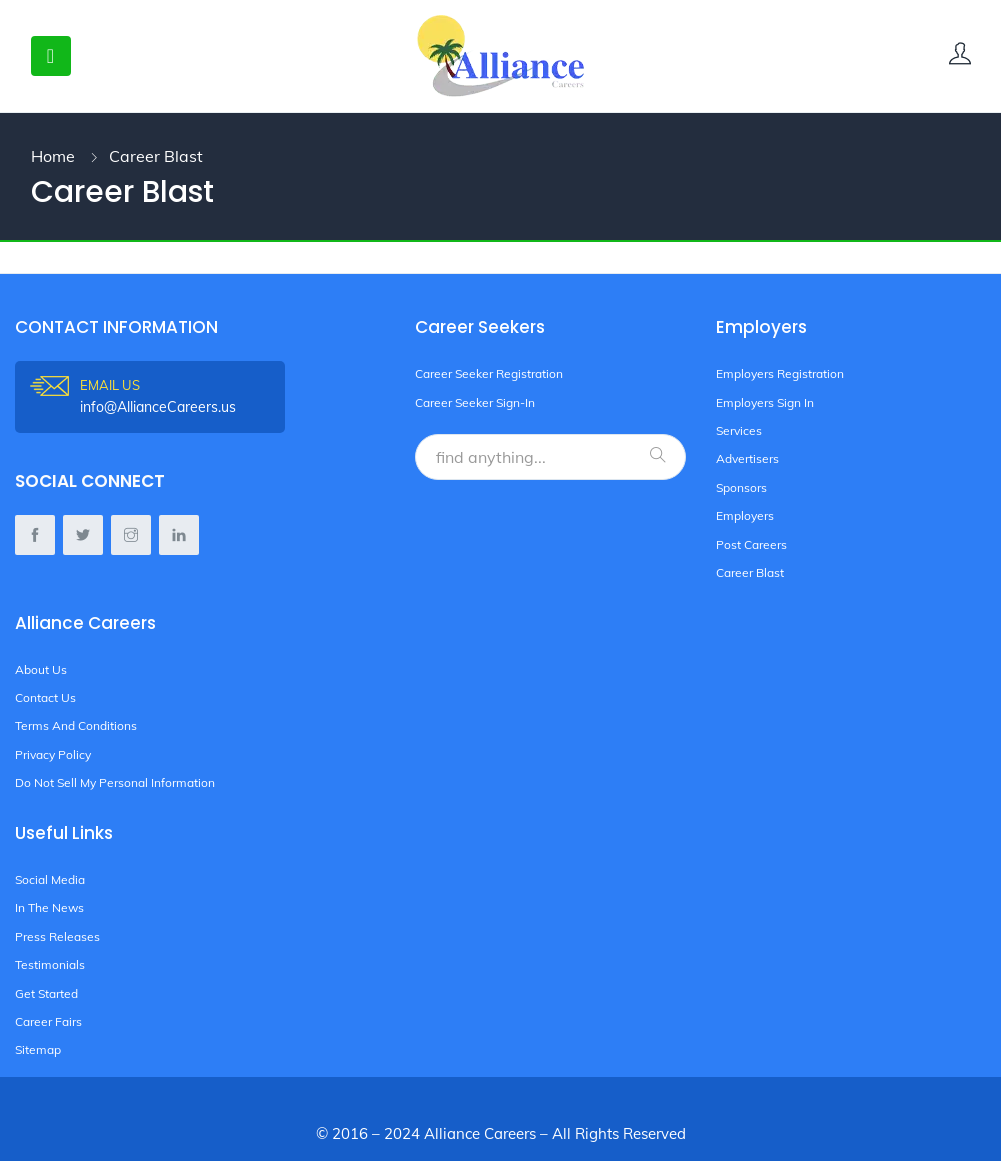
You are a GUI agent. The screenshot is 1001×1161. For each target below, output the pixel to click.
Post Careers (751, 544)
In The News (49, 907)
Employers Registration (780, 373)
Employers (745, 515)
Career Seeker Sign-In (475, 402)
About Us (41, 669)
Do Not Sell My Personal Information (115, 782)
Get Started (46, 993)
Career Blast (750, 572)
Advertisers (747, 458)
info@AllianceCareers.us (182, 395)
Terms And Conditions (76, 725)
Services (739, 430)
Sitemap (38, 1049)
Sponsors (741, 487)
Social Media (50, 879)
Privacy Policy (53, 754)
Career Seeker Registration (489, 373)
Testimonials (50, 964)
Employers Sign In (765, 402)
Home (53, 156)
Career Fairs (48, 1021)
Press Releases (57, 936)
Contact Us (45, 697)
